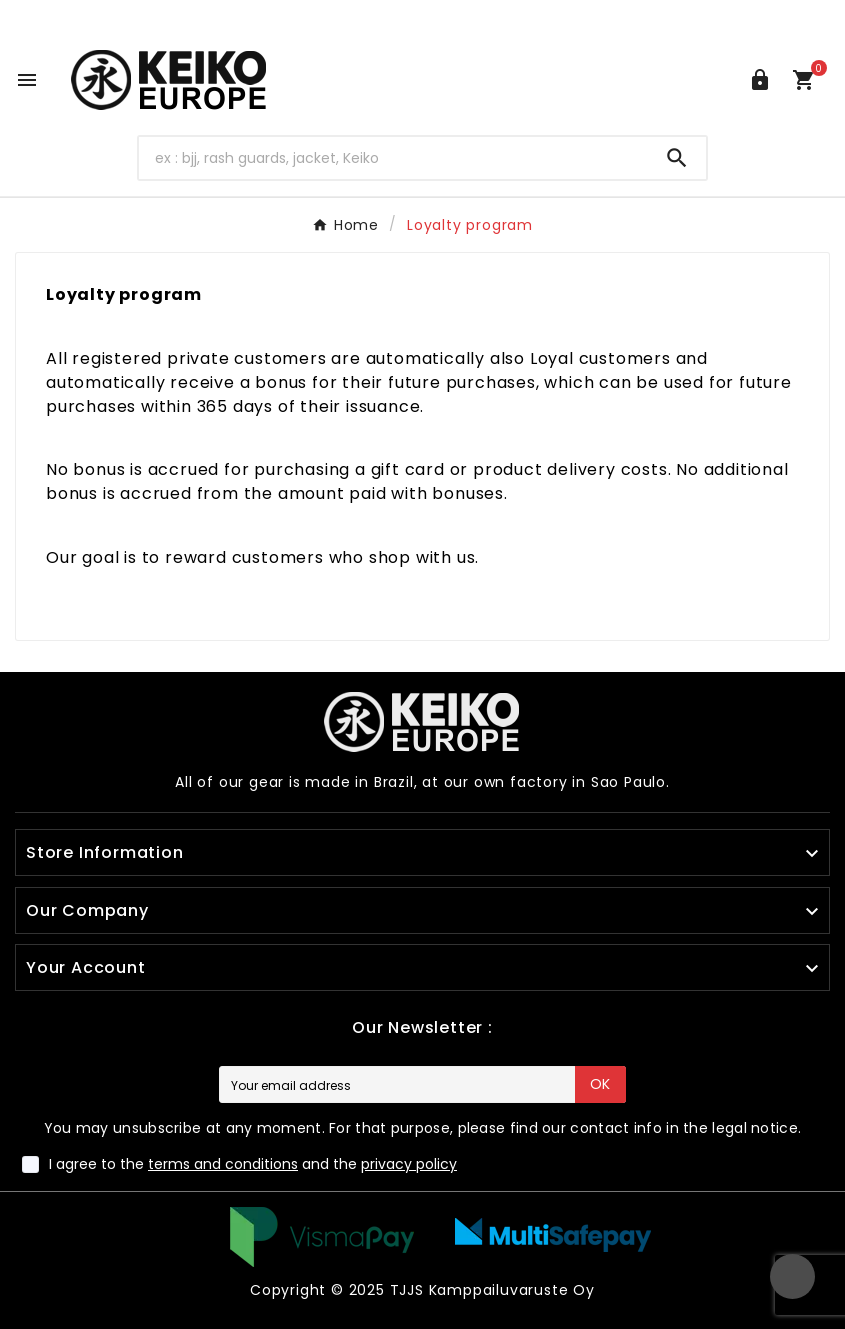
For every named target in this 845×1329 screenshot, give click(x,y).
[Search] (393, 158)
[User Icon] (760, 80)
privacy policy (409, 1164)
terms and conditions (223, 1164)
